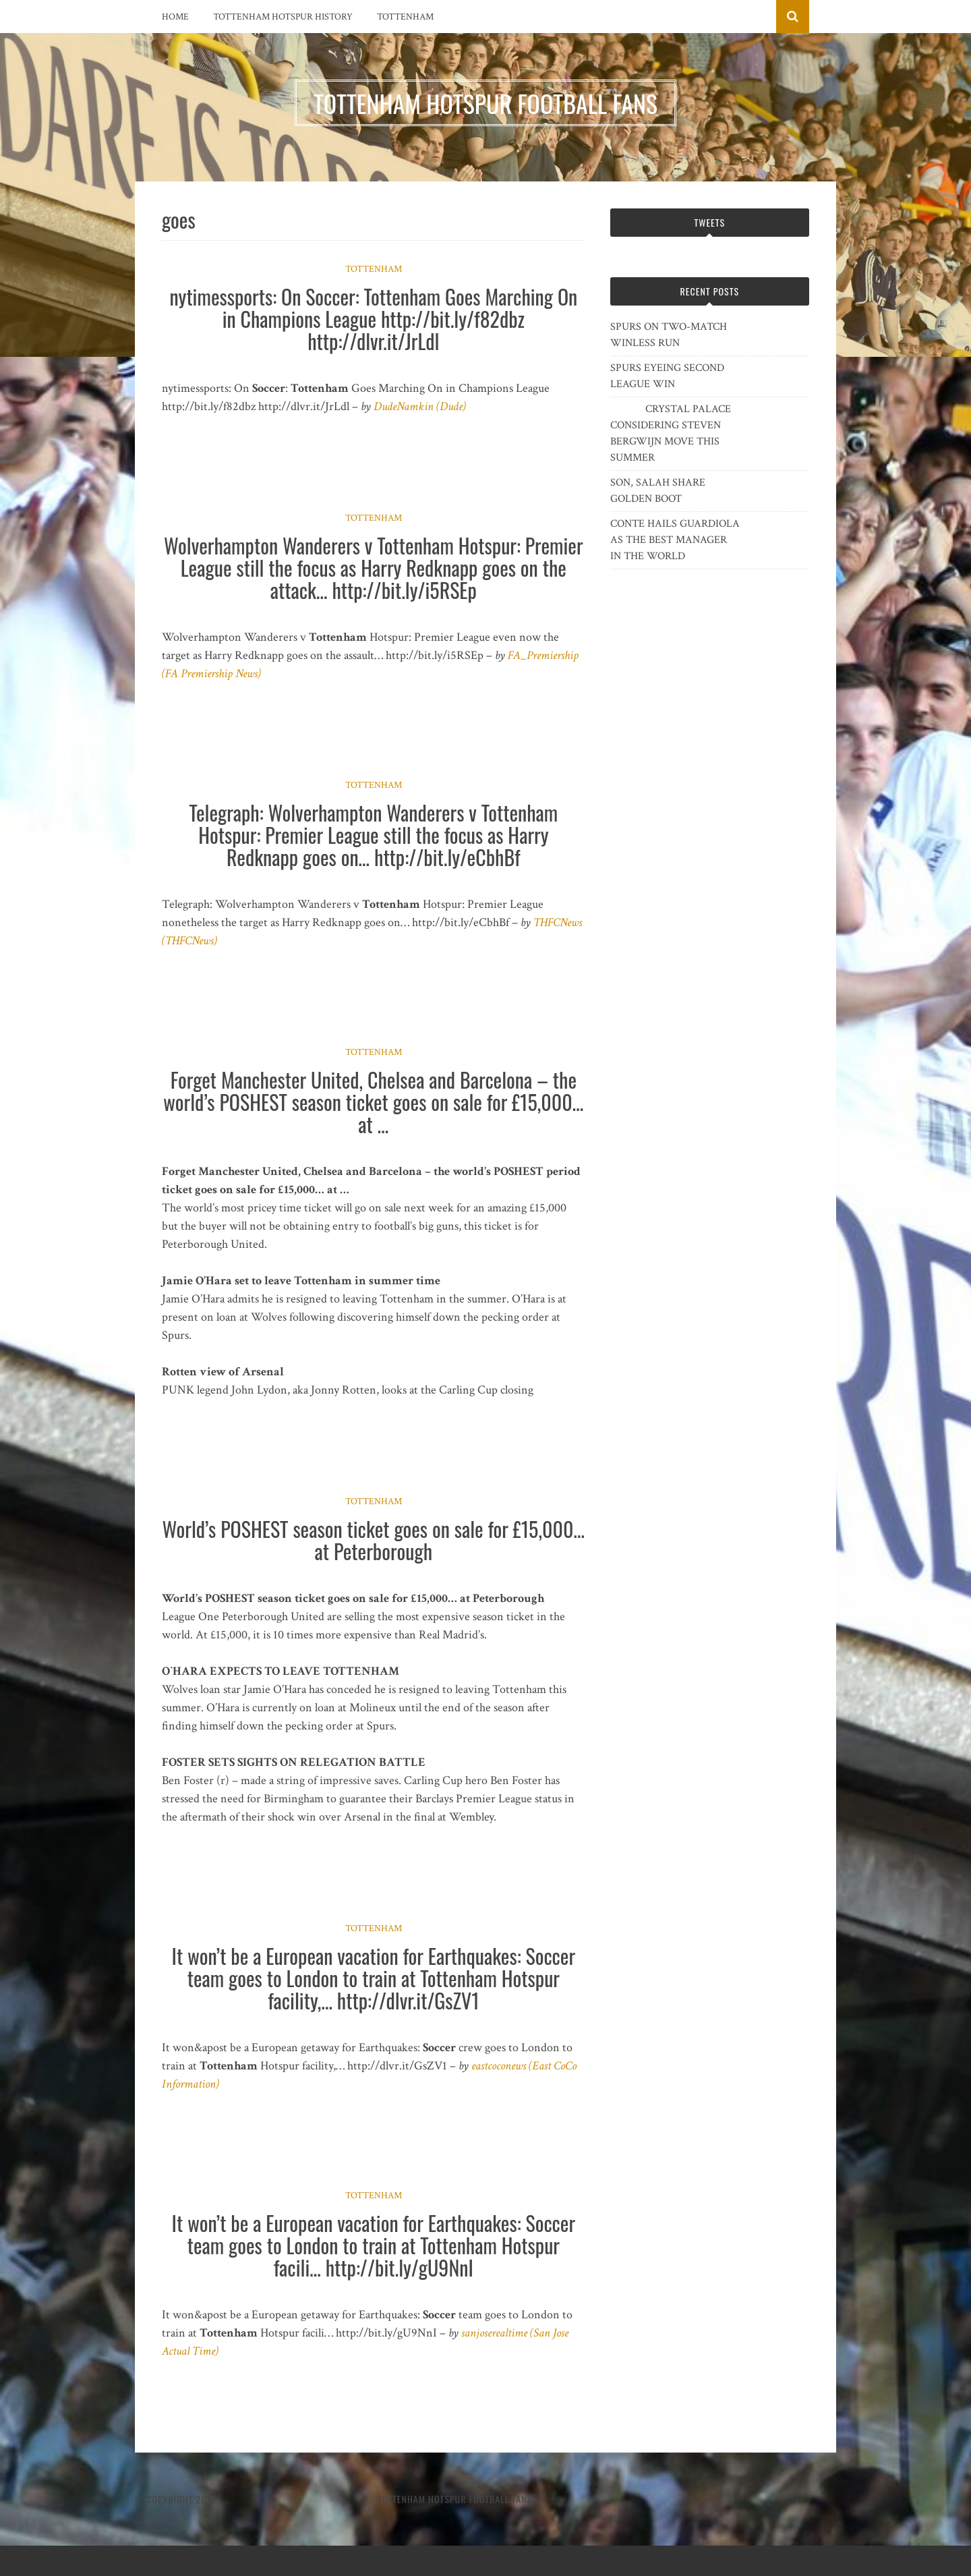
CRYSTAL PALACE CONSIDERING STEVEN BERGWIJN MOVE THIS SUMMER (670, 433)
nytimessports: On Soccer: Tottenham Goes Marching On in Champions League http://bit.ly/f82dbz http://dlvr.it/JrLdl (373, 318)
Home (175, 17)
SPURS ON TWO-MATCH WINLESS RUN (668, 335)
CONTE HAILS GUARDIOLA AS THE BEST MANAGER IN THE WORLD (675, 540)
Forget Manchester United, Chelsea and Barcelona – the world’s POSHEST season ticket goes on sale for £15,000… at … (373, 1101)
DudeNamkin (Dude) (420, 406)
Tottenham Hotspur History (283, 17)
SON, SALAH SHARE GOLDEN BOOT (657, 491)
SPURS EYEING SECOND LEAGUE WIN (667, 376)
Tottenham (405, 17)
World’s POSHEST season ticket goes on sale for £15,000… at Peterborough (374, 1540)
